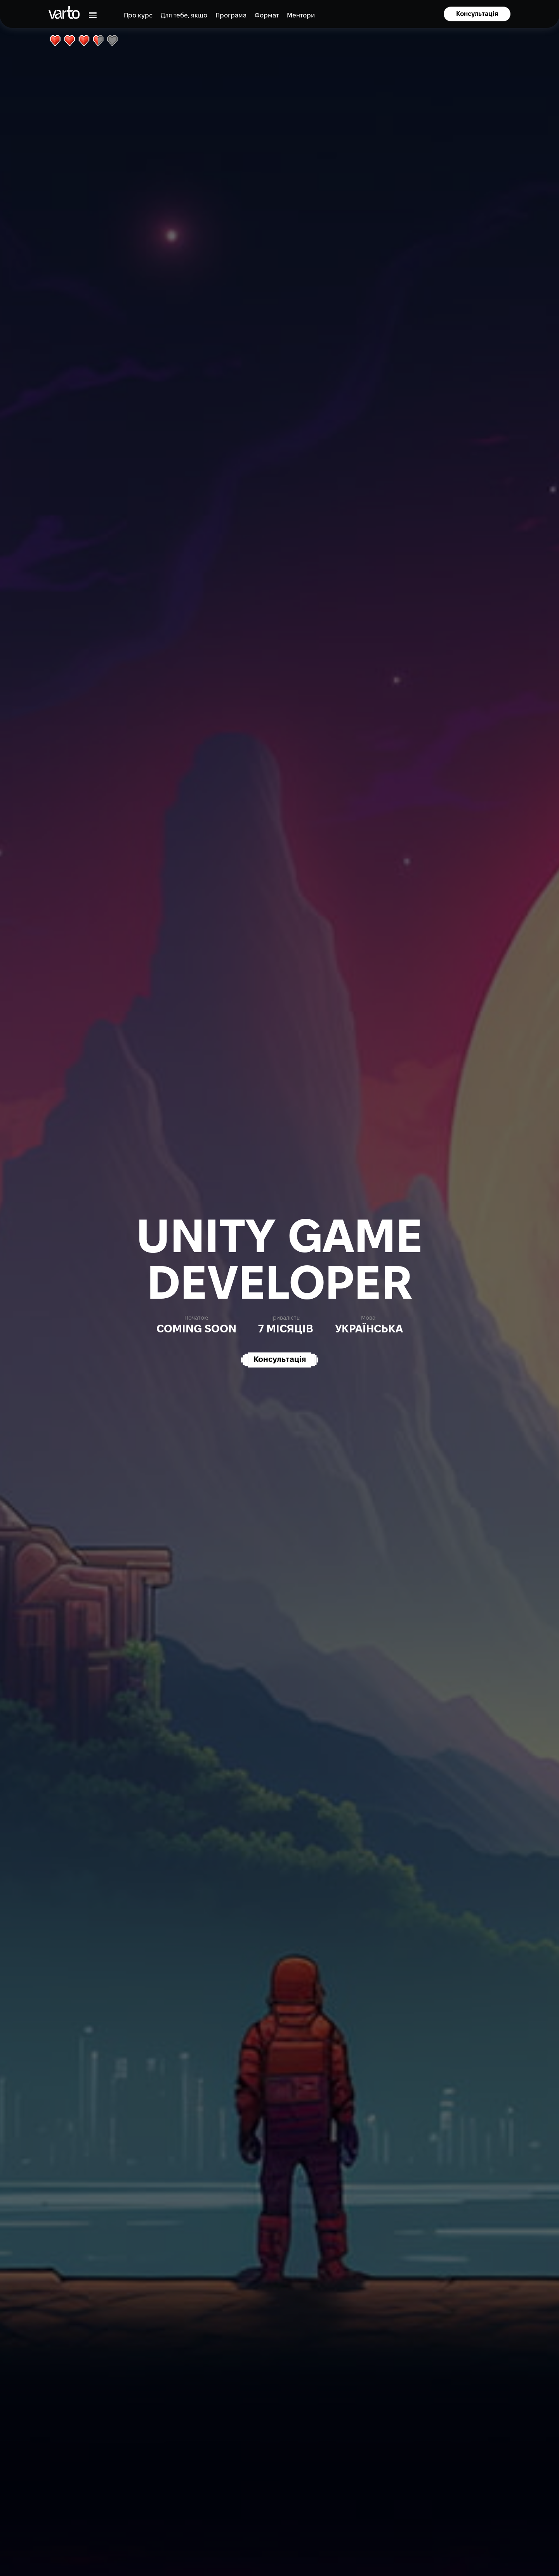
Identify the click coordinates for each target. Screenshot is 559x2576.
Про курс (138, 16)
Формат (267, 16)
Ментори (301, 16)
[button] (91, 15)
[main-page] (64, 12)
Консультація (477, 14)
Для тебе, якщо (184, 16)
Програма (231, 16)
